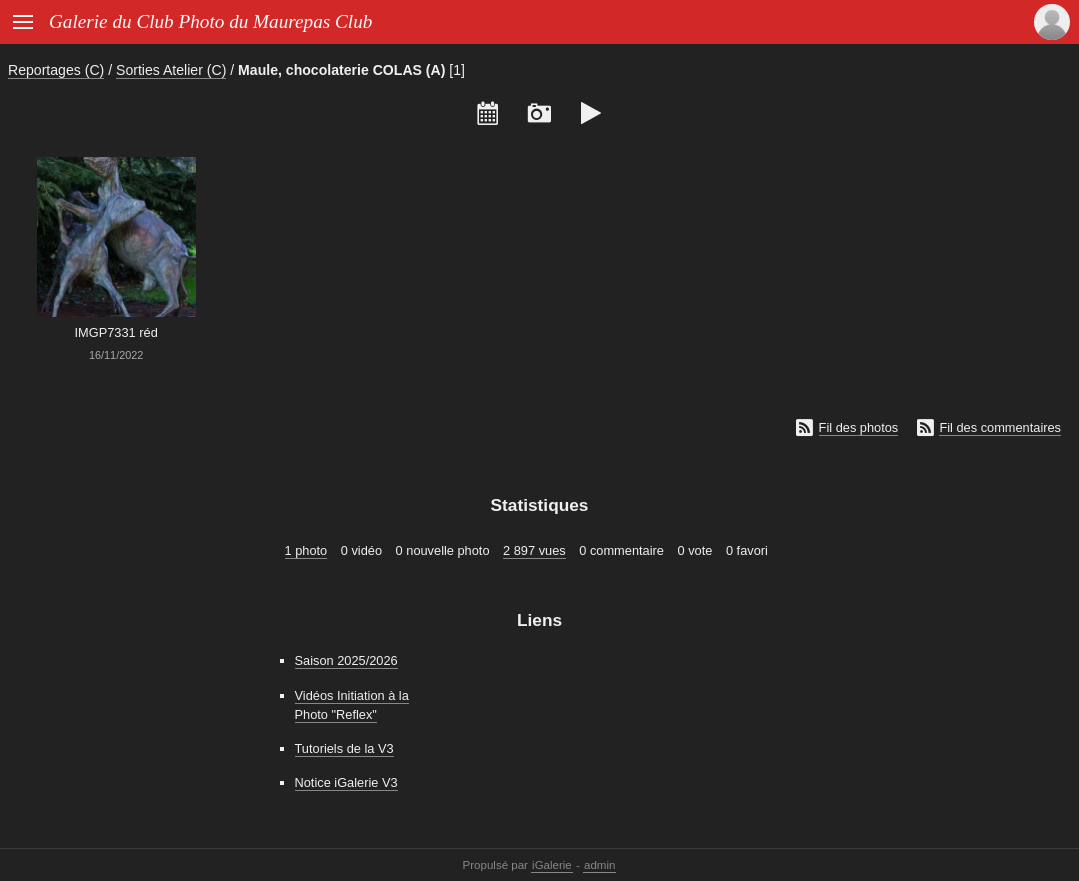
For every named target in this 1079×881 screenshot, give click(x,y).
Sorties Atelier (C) (171, 70)
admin (599, 865)
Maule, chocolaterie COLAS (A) (341, 70)
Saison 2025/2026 (346, 660)
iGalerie (552, 865)
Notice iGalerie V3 (346, 782)
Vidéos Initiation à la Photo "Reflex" (352, 705)
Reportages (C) (56, 70)
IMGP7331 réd (116, 332)
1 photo (306, 550)
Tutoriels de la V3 (344, 748)
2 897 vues (534, 550)
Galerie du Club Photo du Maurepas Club (210, 21)
